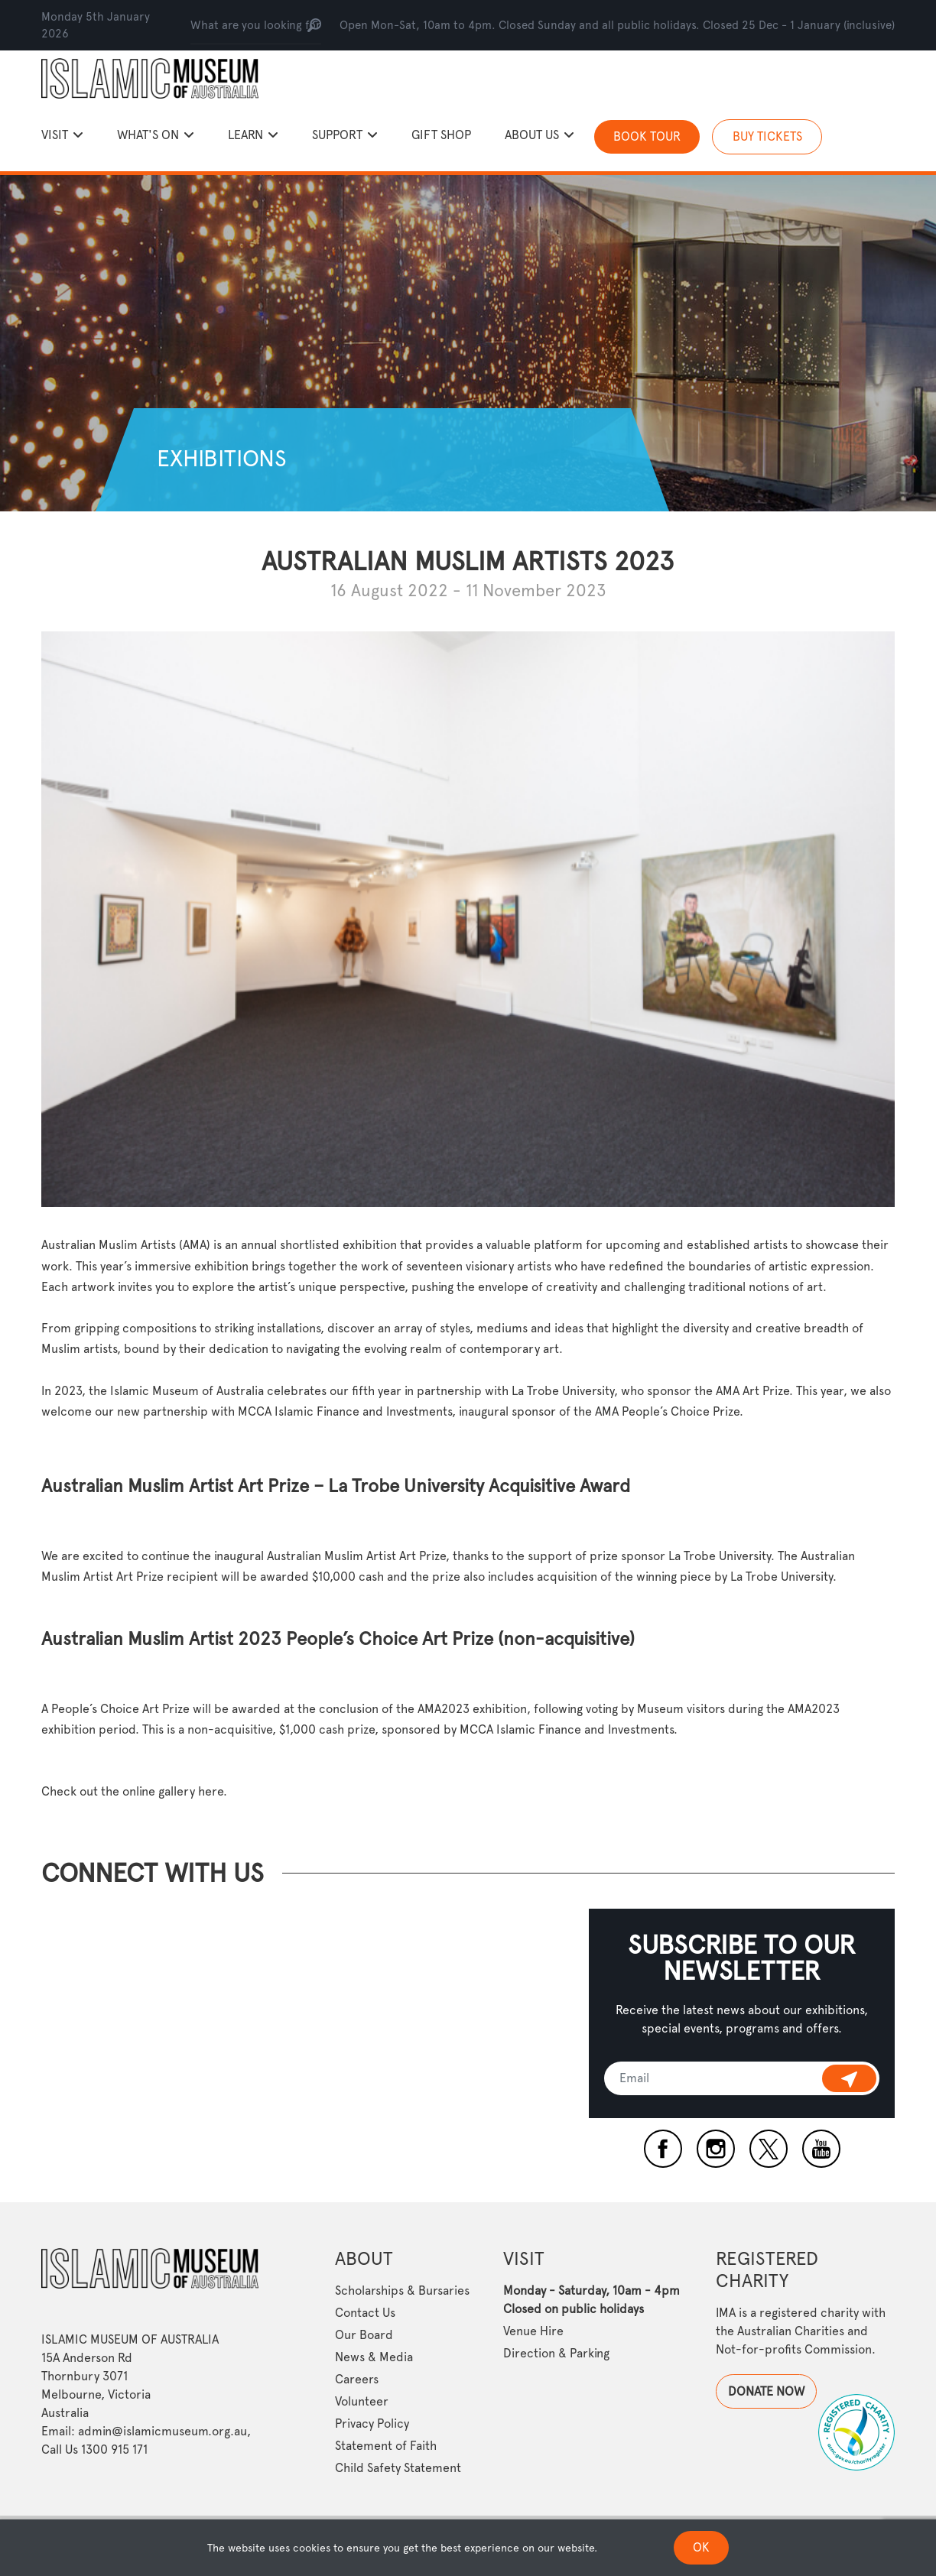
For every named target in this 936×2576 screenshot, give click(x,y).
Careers (357, 2379)
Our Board (364, 2335)
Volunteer (361, 2401)
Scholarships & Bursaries (402, 2290)
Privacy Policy (372, 2423)
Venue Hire (533, 2331)
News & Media (374, 2357)
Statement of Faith (386, 2445)
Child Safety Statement (398, 2468)
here (210, 1791)
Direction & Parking (556, 2353)
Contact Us (365, 2312)
